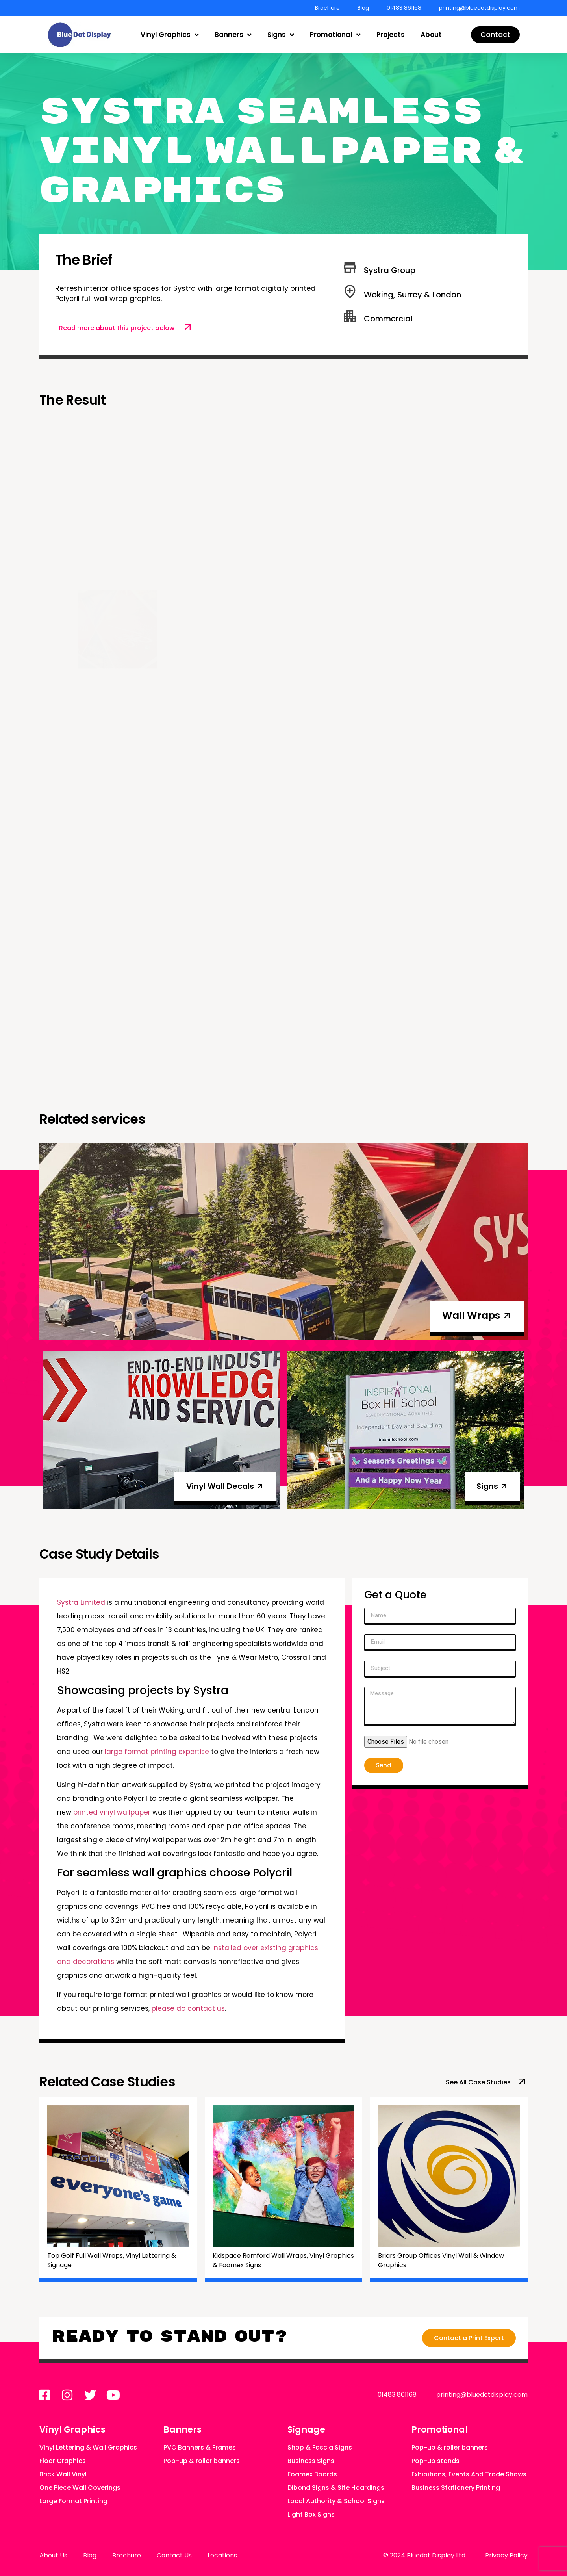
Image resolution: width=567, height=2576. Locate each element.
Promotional (335, 35)
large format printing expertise (157, 1751)
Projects (390, 34)
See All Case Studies (478, 2082)
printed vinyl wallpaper (111, 1812)
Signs (280, 35)
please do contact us (188, 2008)
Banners (233, 35)
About (431, 34)
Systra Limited (81, 1602)
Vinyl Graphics (170, 35)
